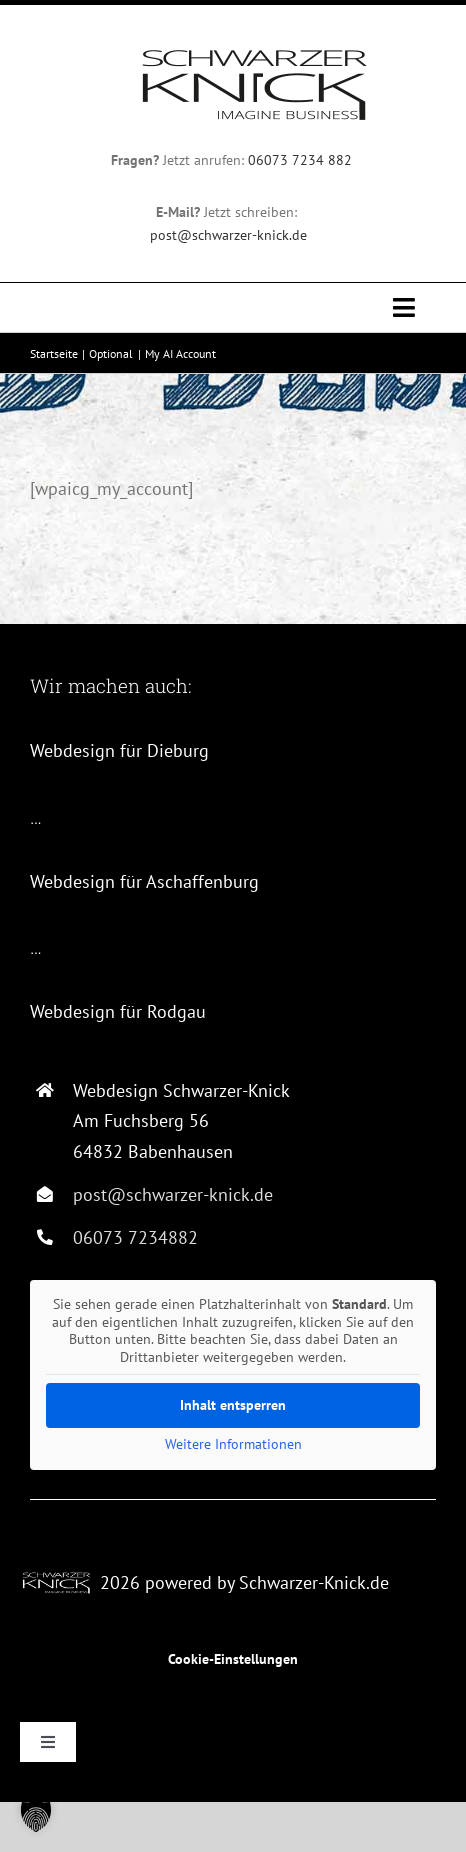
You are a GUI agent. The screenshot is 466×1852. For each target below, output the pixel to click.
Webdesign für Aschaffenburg (144, 881)
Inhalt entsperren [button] (233, 1405)
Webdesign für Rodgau (118, 1011)
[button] (36, 1816)
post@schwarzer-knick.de (228, 235)
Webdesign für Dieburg (119, 750)
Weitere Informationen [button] (233, 1444)
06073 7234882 (135, 1237)
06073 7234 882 (302, 160)
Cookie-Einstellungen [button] (233, 1659)
